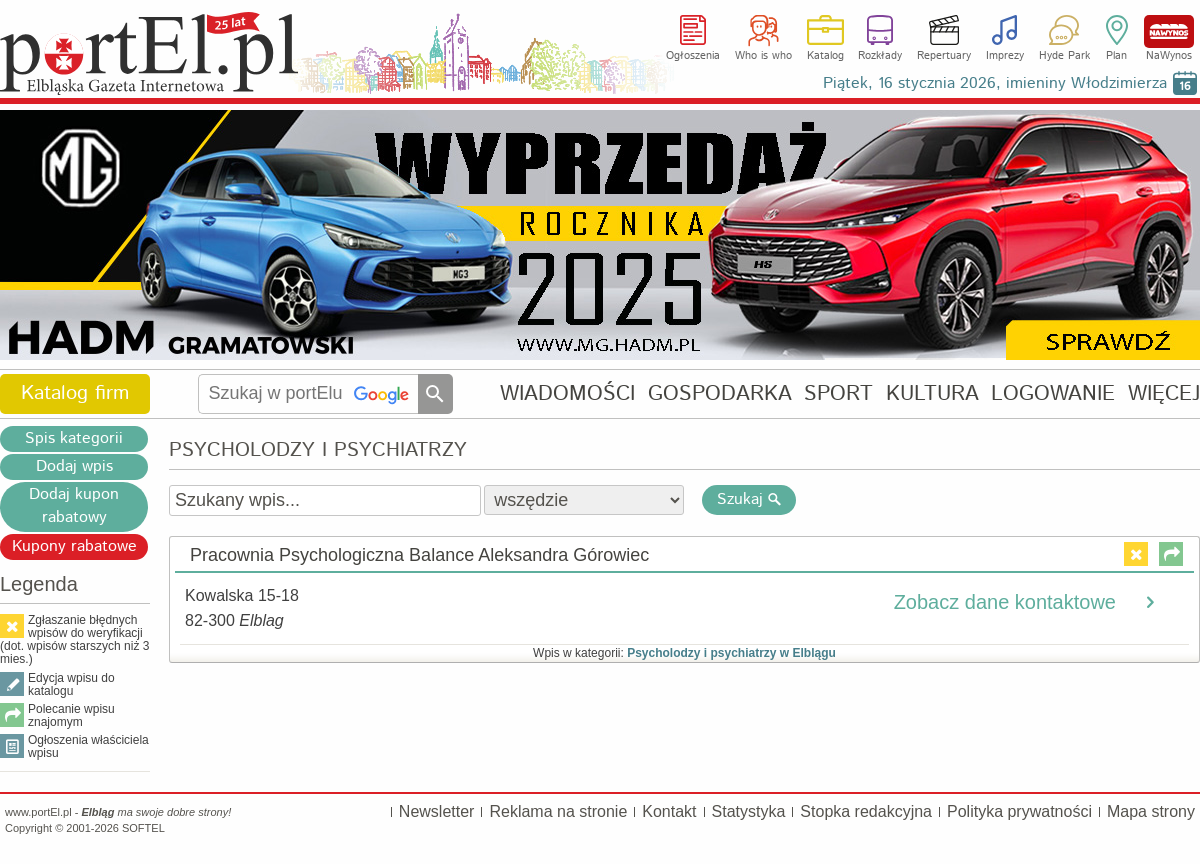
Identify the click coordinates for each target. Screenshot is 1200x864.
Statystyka (749, 811)
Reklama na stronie (558, 811)
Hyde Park (1064, 56)
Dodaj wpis (74, 466)
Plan (1116, 56)
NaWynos (1169, 31)
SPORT (838, 393)
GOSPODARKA (720, 393)
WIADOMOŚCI (567, 393)
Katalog (825, 56)
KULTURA (932, 393)
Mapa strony (1151, 811)
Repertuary (944, 56)
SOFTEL (143, 828)
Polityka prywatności (1019, 811)
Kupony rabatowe (74, 546)
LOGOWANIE (1053, 393)
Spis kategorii (74, 438)
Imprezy (1005, 56)
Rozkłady (880, 56)
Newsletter (437, 811)
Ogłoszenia (693, 56)
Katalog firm (75, 393)
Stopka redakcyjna (866, 811)
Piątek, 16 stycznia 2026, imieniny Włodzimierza (995, 83)
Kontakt (669, 811)
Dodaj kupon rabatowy (74, 506)
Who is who (763, 56)
